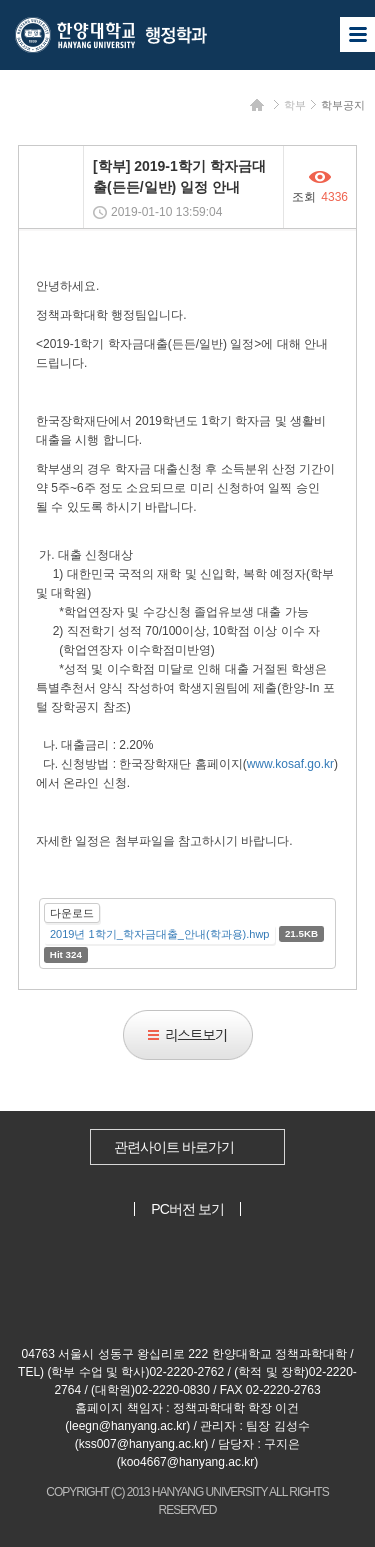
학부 (295, 105)
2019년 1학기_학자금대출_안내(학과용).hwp (159, 934)
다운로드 (72, 913)
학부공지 (343, 105)
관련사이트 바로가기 (174, 1147)
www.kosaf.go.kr (290, 764)
